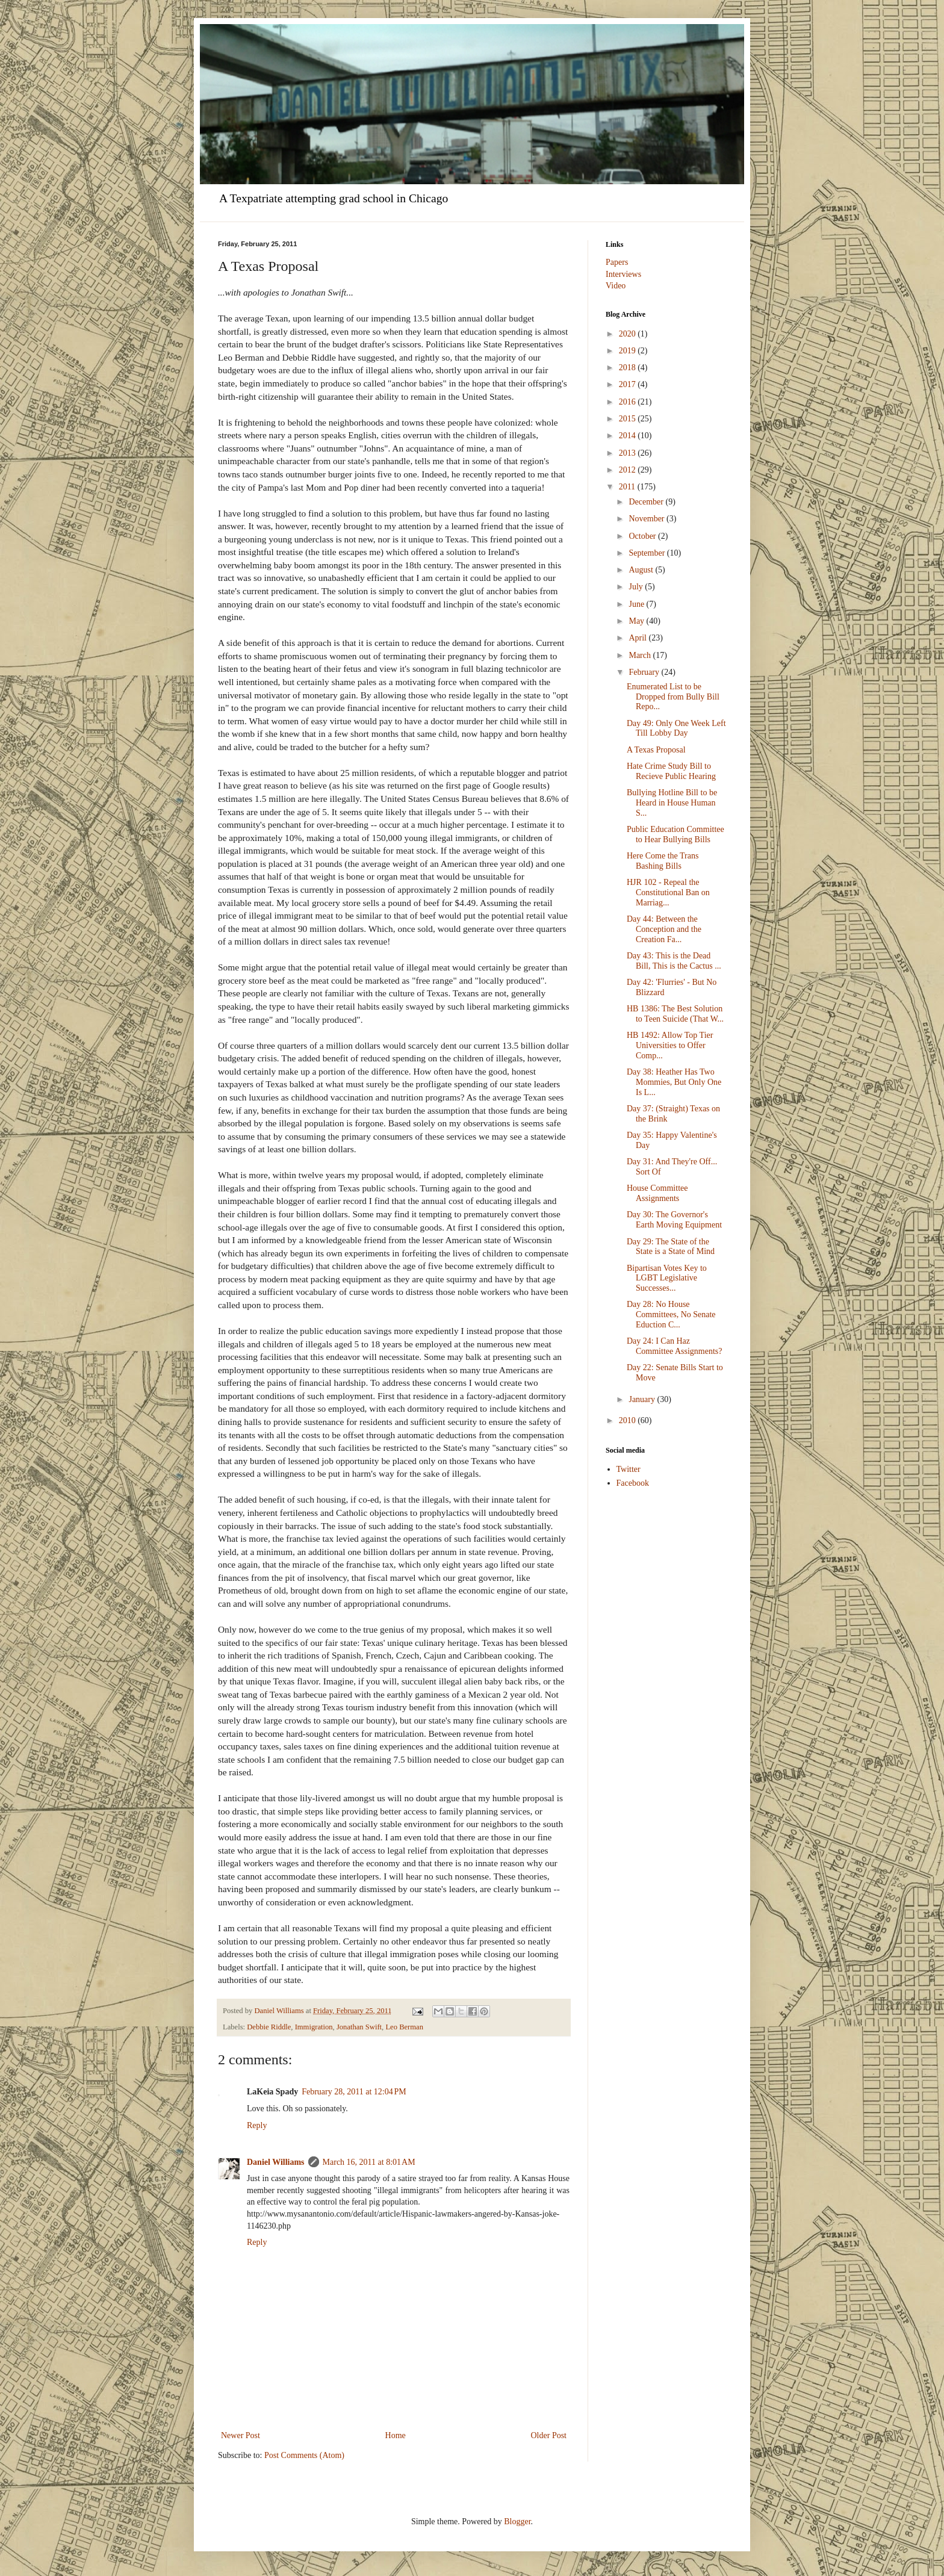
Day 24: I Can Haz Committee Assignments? (674, 1346)
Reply (257, 2125)
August (642, 569)
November (647, 518)
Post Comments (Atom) (304, 2455)
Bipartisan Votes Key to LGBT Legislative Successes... (667, 1278)
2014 (628, 435)
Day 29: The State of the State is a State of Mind (671, 1246)
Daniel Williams (276, 2162)
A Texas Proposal (656, 749)
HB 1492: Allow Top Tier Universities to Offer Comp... (670, 1045)
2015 (628, 418)
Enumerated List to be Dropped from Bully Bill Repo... (673, 697)
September (647, 552)
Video (616, 285)
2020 (628, 333)
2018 (628, 367)
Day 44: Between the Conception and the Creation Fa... (664, 929)
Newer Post (240, 2435)
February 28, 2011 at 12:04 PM (354, 2091)
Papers (617, 262)
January (643, 1399)
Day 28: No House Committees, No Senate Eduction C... (671, 1314)
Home (395, 2435)
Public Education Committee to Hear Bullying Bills (675, 834)
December (647, 501)
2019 (628, 350)
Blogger (517, 2521)
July (637, 586)
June (637, 604)
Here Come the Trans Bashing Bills (662, 861)
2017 (628, 384)
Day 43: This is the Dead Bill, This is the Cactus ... (674, 960)
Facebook (632, 1483)
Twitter (628, 1469)
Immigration (314, 2027)
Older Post (549, 2435)
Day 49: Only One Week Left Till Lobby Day (676, 728)
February (645, 672)
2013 (628, 453)
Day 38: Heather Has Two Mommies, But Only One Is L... (674, 1082)
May (637, 620)
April (638, 637)
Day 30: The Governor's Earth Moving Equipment (674, 1219)
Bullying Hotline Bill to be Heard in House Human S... (672, 803)
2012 (628, 469)
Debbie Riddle (269, 2027)
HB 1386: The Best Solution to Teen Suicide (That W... (675, 1013)
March (641, 655)
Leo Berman (404, 2027)
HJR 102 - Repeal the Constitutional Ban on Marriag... (668, 892)
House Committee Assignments (657, 1193)
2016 (628, 401)
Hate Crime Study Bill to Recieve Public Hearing (671, 771)
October (643, 536)
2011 (628, 486)
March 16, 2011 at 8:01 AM (369, 2162)
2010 (628, 1420)
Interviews (623, 274)
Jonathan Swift (359, 2027)
